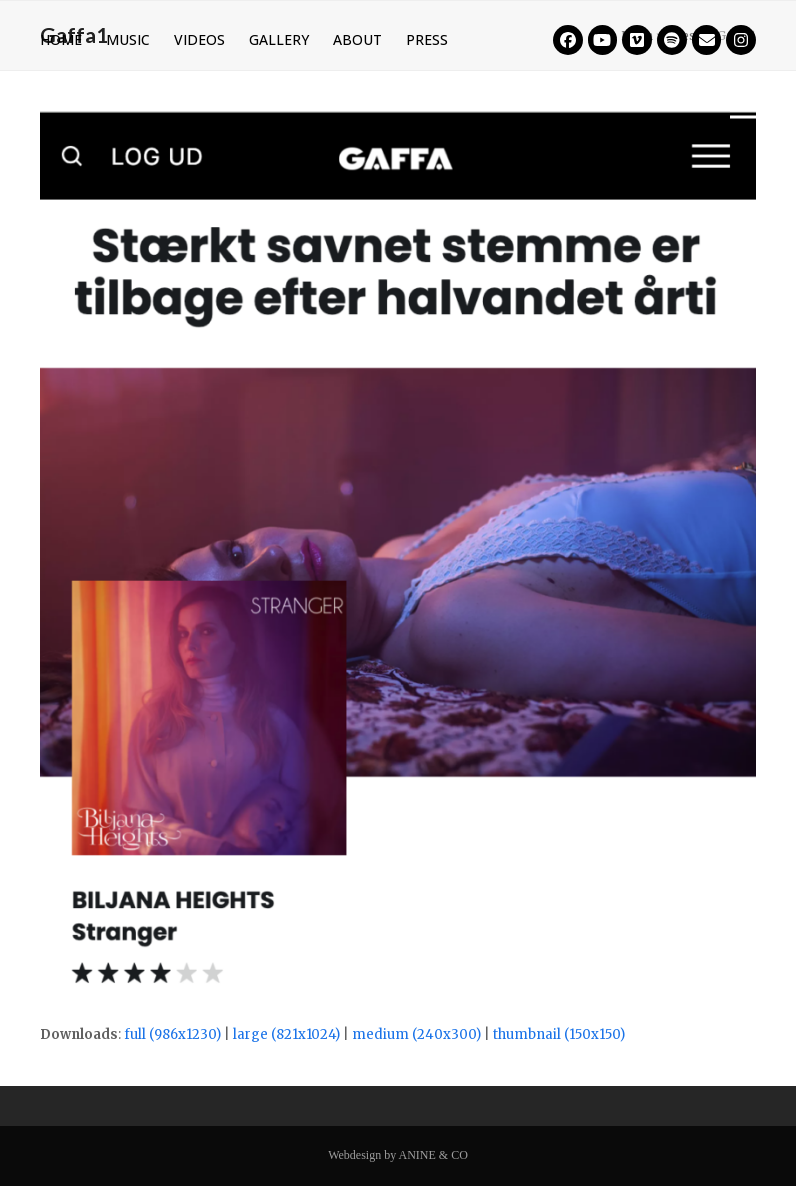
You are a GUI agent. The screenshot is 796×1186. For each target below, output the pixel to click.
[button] (743, 109)
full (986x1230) (172, 1034)
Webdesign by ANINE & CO (398, 1155)
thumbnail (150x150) (559, 1034)
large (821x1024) (286, 1034)
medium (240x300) (416, 1034)
